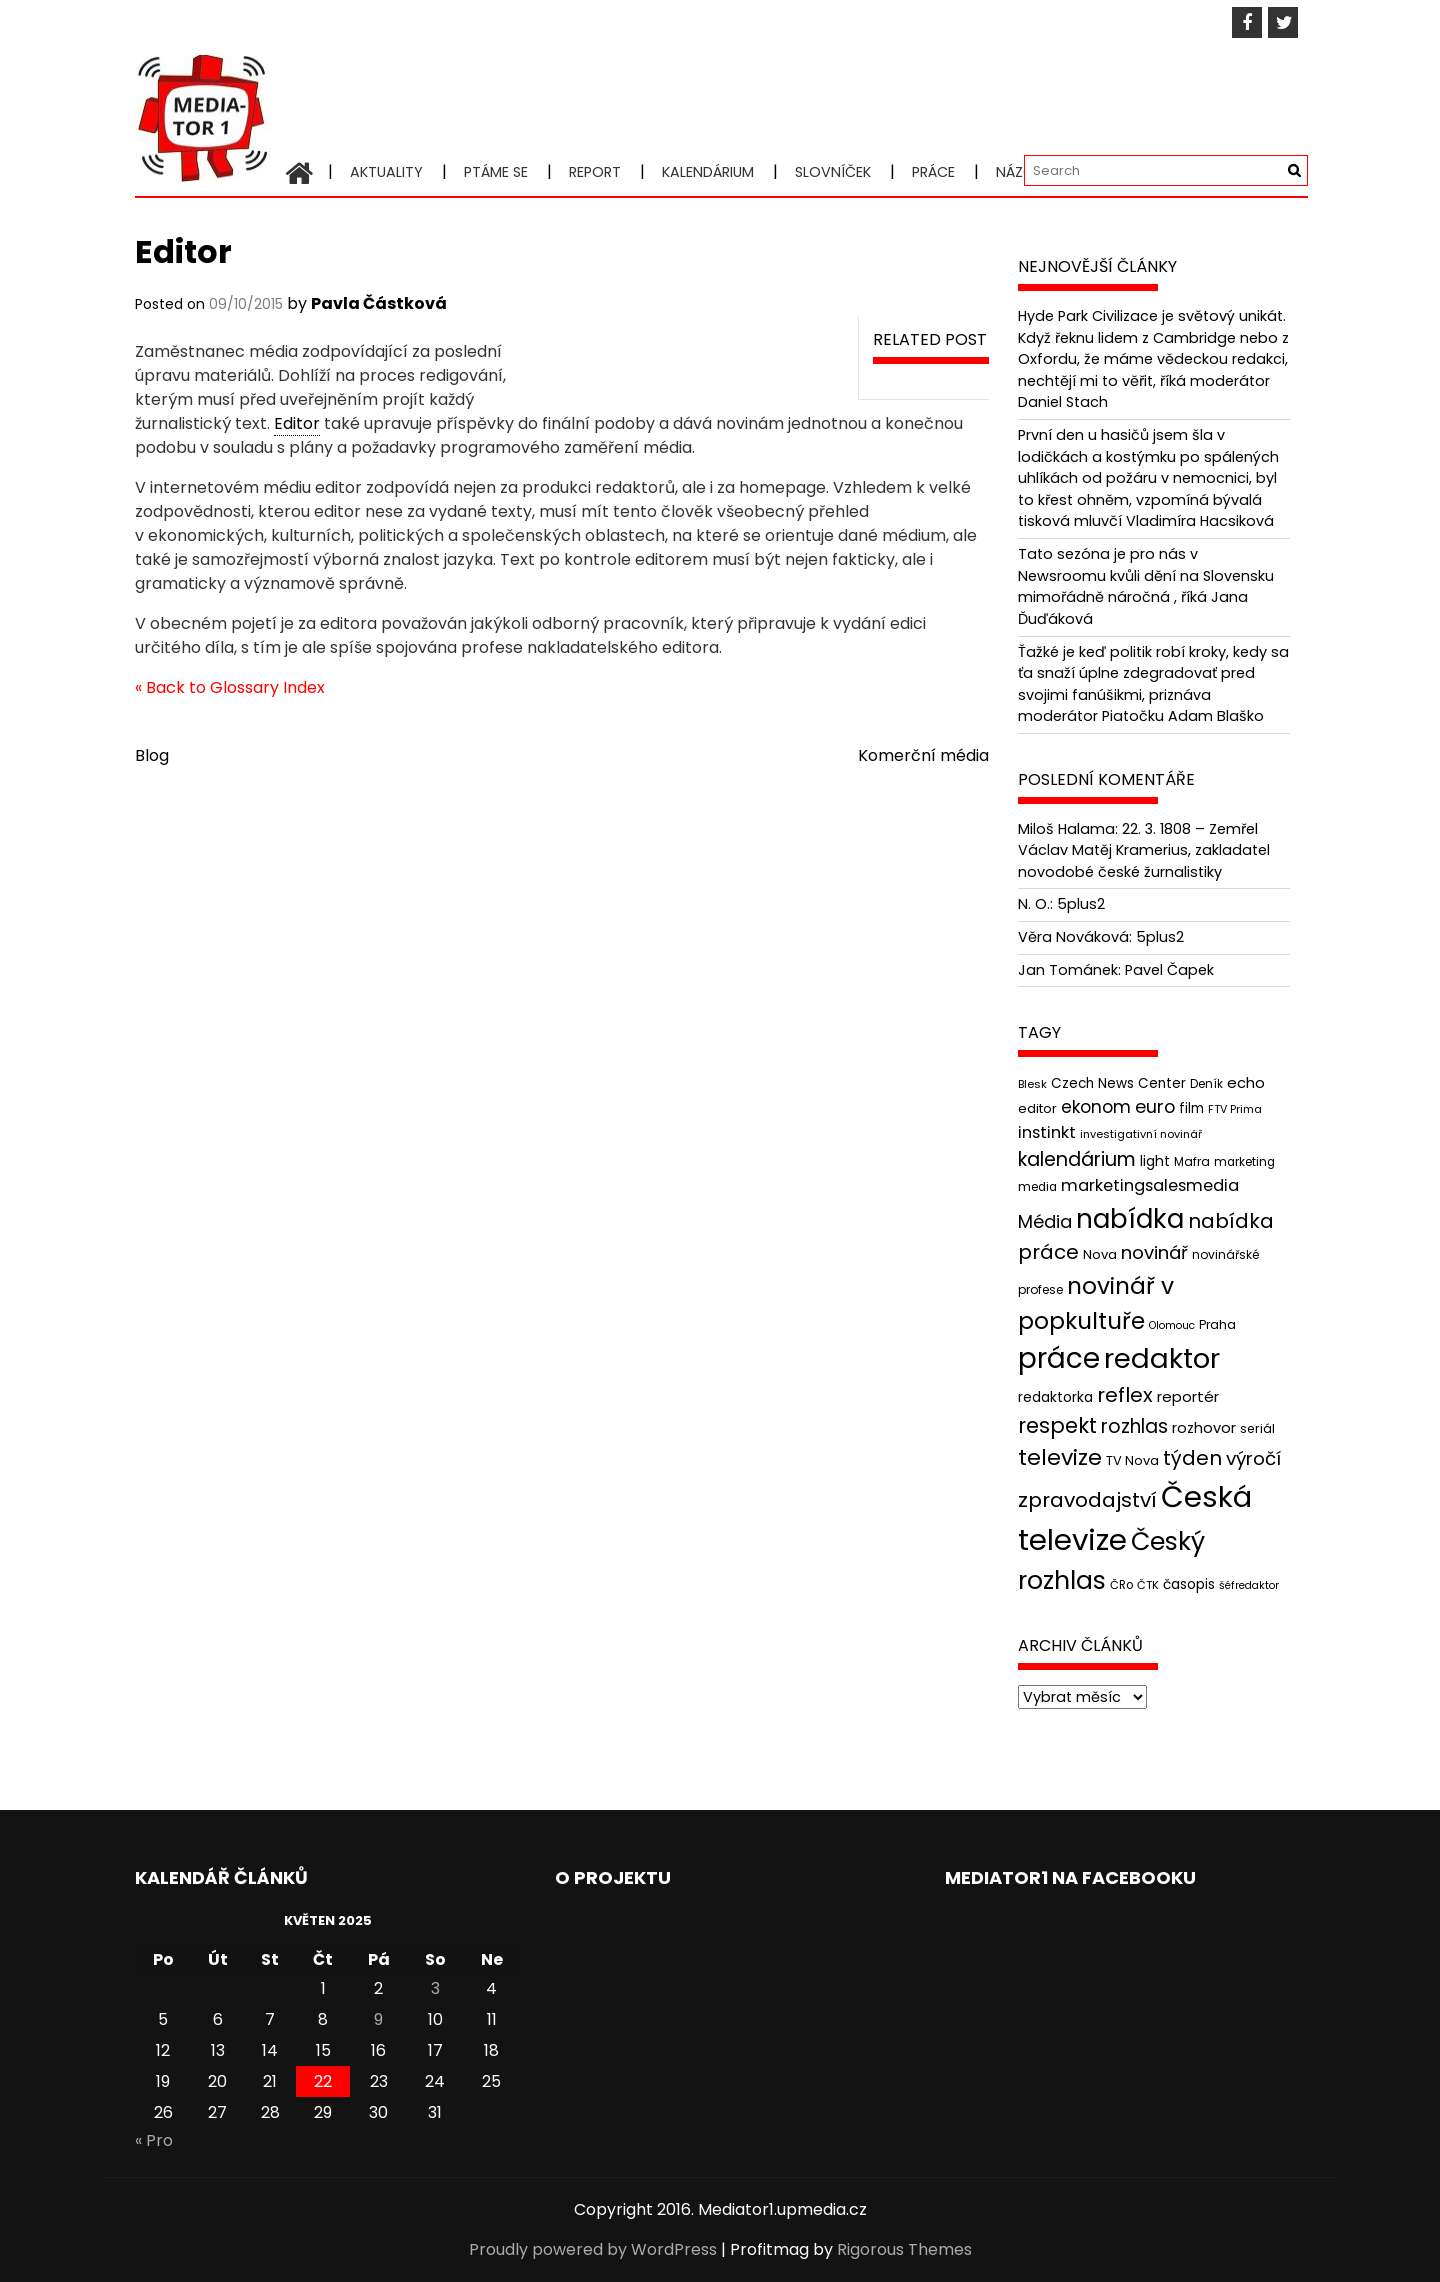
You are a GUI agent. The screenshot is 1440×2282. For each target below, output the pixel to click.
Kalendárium (708, 172)
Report (595, 172)
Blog (152, 755)
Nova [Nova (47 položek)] (1100, 1254)
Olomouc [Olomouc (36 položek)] (1172, 1325)
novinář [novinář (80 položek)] (1154, 1252)
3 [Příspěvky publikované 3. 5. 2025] (435, 1988)
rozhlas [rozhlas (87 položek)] (1134, 1426)
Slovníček (833, 172)
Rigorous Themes (904, 2249)
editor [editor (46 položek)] (1037, 1108)
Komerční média (923, 755)
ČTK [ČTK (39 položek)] (1148, 1585)
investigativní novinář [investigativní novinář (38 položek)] (1141, 1134)
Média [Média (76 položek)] (1045, 1221)
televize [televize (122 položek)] (1060, 1457)
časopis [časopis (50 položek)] (1189, 1584)
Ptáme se (496, 172)
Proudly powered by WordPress (593, 2249)
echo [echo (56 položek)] (1246, 1082)
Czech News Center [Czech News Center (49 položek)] (1118, 1083)
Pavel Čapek (1169, 970)
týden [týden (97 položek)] (1192, 1458)
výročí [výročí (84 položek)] (1253, 1458)
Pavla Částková (379, 303)
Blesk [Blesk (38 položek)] (1032, 1084)
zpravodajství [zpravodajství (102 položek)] (1087, 1500)
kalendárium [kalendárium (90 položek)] (1077, 1159)
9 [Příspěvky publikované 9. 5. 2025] (378, 2019)
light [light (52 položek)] (1155, 1161)
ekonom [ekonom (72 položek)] (1096, 1107)
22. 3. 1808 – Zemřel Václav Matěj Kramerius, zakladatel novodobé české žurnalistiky (1144, 850)
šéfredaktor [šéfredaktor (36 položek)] (1249, 1585)
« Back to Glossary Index (230, 687)
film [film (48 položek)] (1191, 1108)
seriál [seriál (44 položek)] (1257, 1428)
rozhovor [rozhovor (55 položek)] (1204, 1428)
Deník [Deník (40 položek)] (1206, 1084)
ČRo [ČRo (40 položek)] (1121, 1585)
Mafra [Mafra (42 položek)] (1192, 1161)
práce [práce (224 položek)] (1059, 1358)
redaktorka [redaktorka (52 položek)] (1055, 1397)
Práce (933, 172)
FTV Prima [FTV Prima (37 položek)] (1235, 1109)
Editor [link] (297, 423)
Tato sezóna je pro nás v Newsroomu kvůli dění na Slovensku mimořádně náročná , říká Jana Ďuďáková (1146, 586)
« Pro (154, 2140)
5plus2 (1081, 904)
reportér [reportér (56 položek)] (1188, 1396)
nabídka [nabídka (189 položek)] (1130, 1218)
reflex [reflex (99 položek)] (1125, 1395)
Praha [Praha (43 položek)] (1217, 1324)
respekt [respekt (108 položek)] (1057, 1425)
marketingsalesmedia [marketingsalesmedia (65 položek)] (1150, 1185)
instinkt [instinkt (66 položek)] (1047, 1132)
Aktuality (386, 172)
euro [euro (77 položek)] (1155, 1106)
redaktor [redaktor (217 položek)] (1162, 1358)
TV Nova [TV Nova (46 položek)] (1132, 1460)
